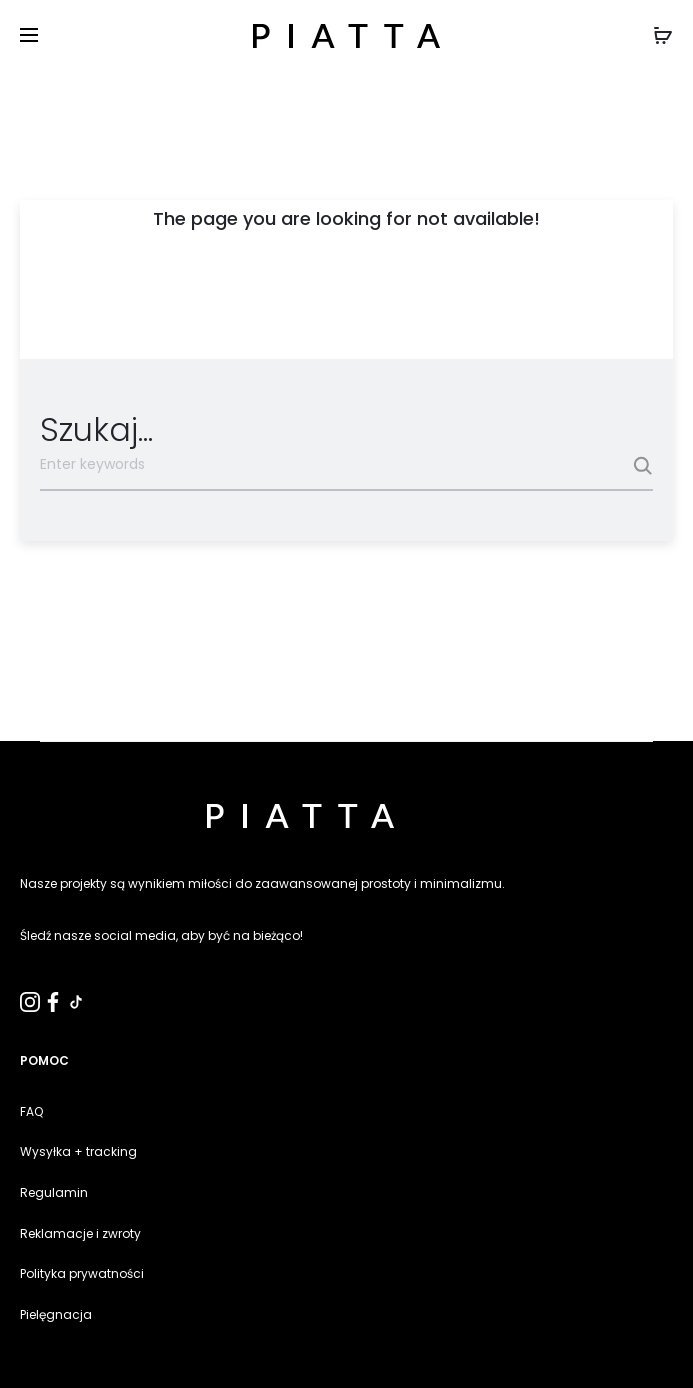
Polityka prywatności (82, 1273)
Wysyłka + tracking (78, 1151)
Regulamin (54, 1192)
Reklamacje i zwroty (80, 1233)
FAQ (31, 1111)
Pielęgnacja (56, 1314)
